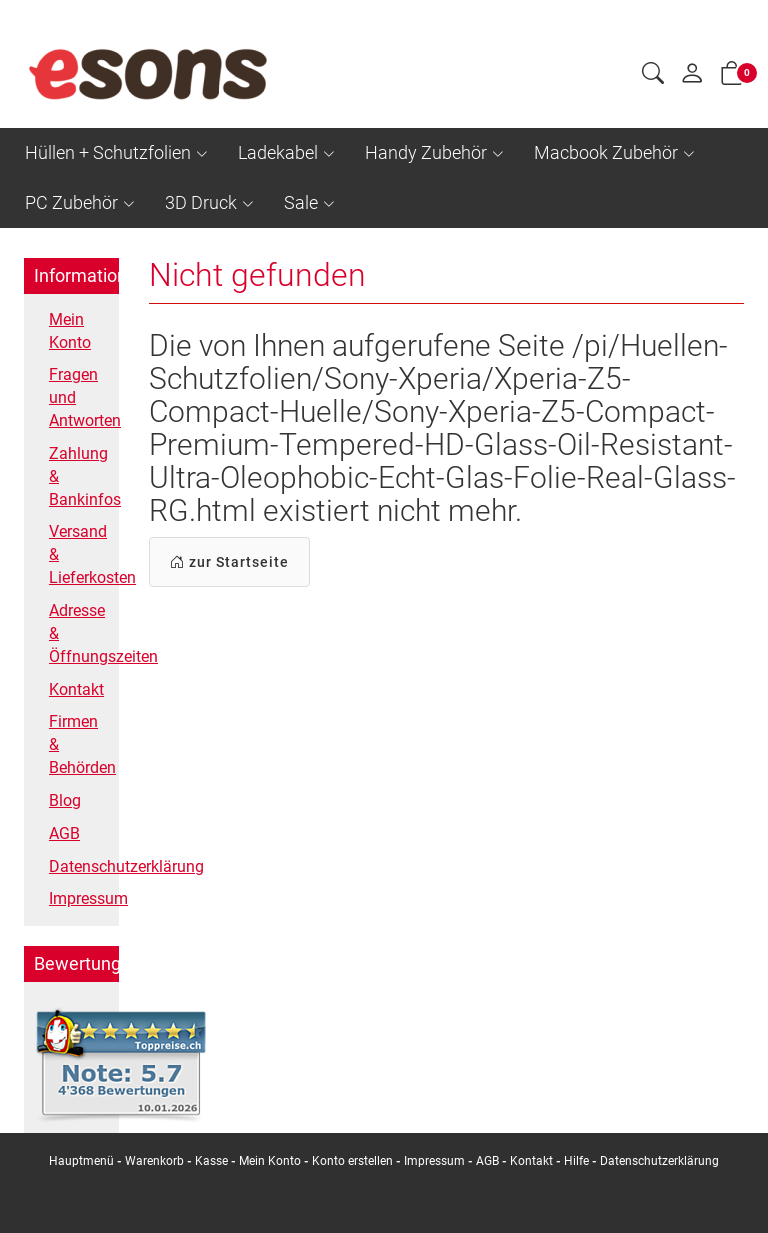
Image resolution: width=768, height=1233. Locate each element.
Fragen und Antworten (79, 397)
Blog (65, 800)
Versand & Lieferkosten (79, 554)
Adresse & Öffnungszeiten (79, 633)
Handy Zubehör (426, 152)
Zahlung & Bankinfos (79, 476)
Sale (301, 202)
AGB (64, 833)
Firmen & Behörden (79, 744)
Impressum (79, 898)
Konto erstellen (352, 1161)
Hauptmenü (81, 1161)
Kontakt (76, 689)
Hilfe (576, 1161)
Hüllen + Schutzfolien (108, 152)
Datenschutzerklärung (79, 866)
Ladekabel (278, 152)
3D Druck (201, 202)
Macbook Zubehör (606, 152)
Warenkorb (156, 1161)
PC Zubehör (71, 202)
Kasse (211, 1161)
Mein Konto (70, 331)
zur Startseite (229, 562)
